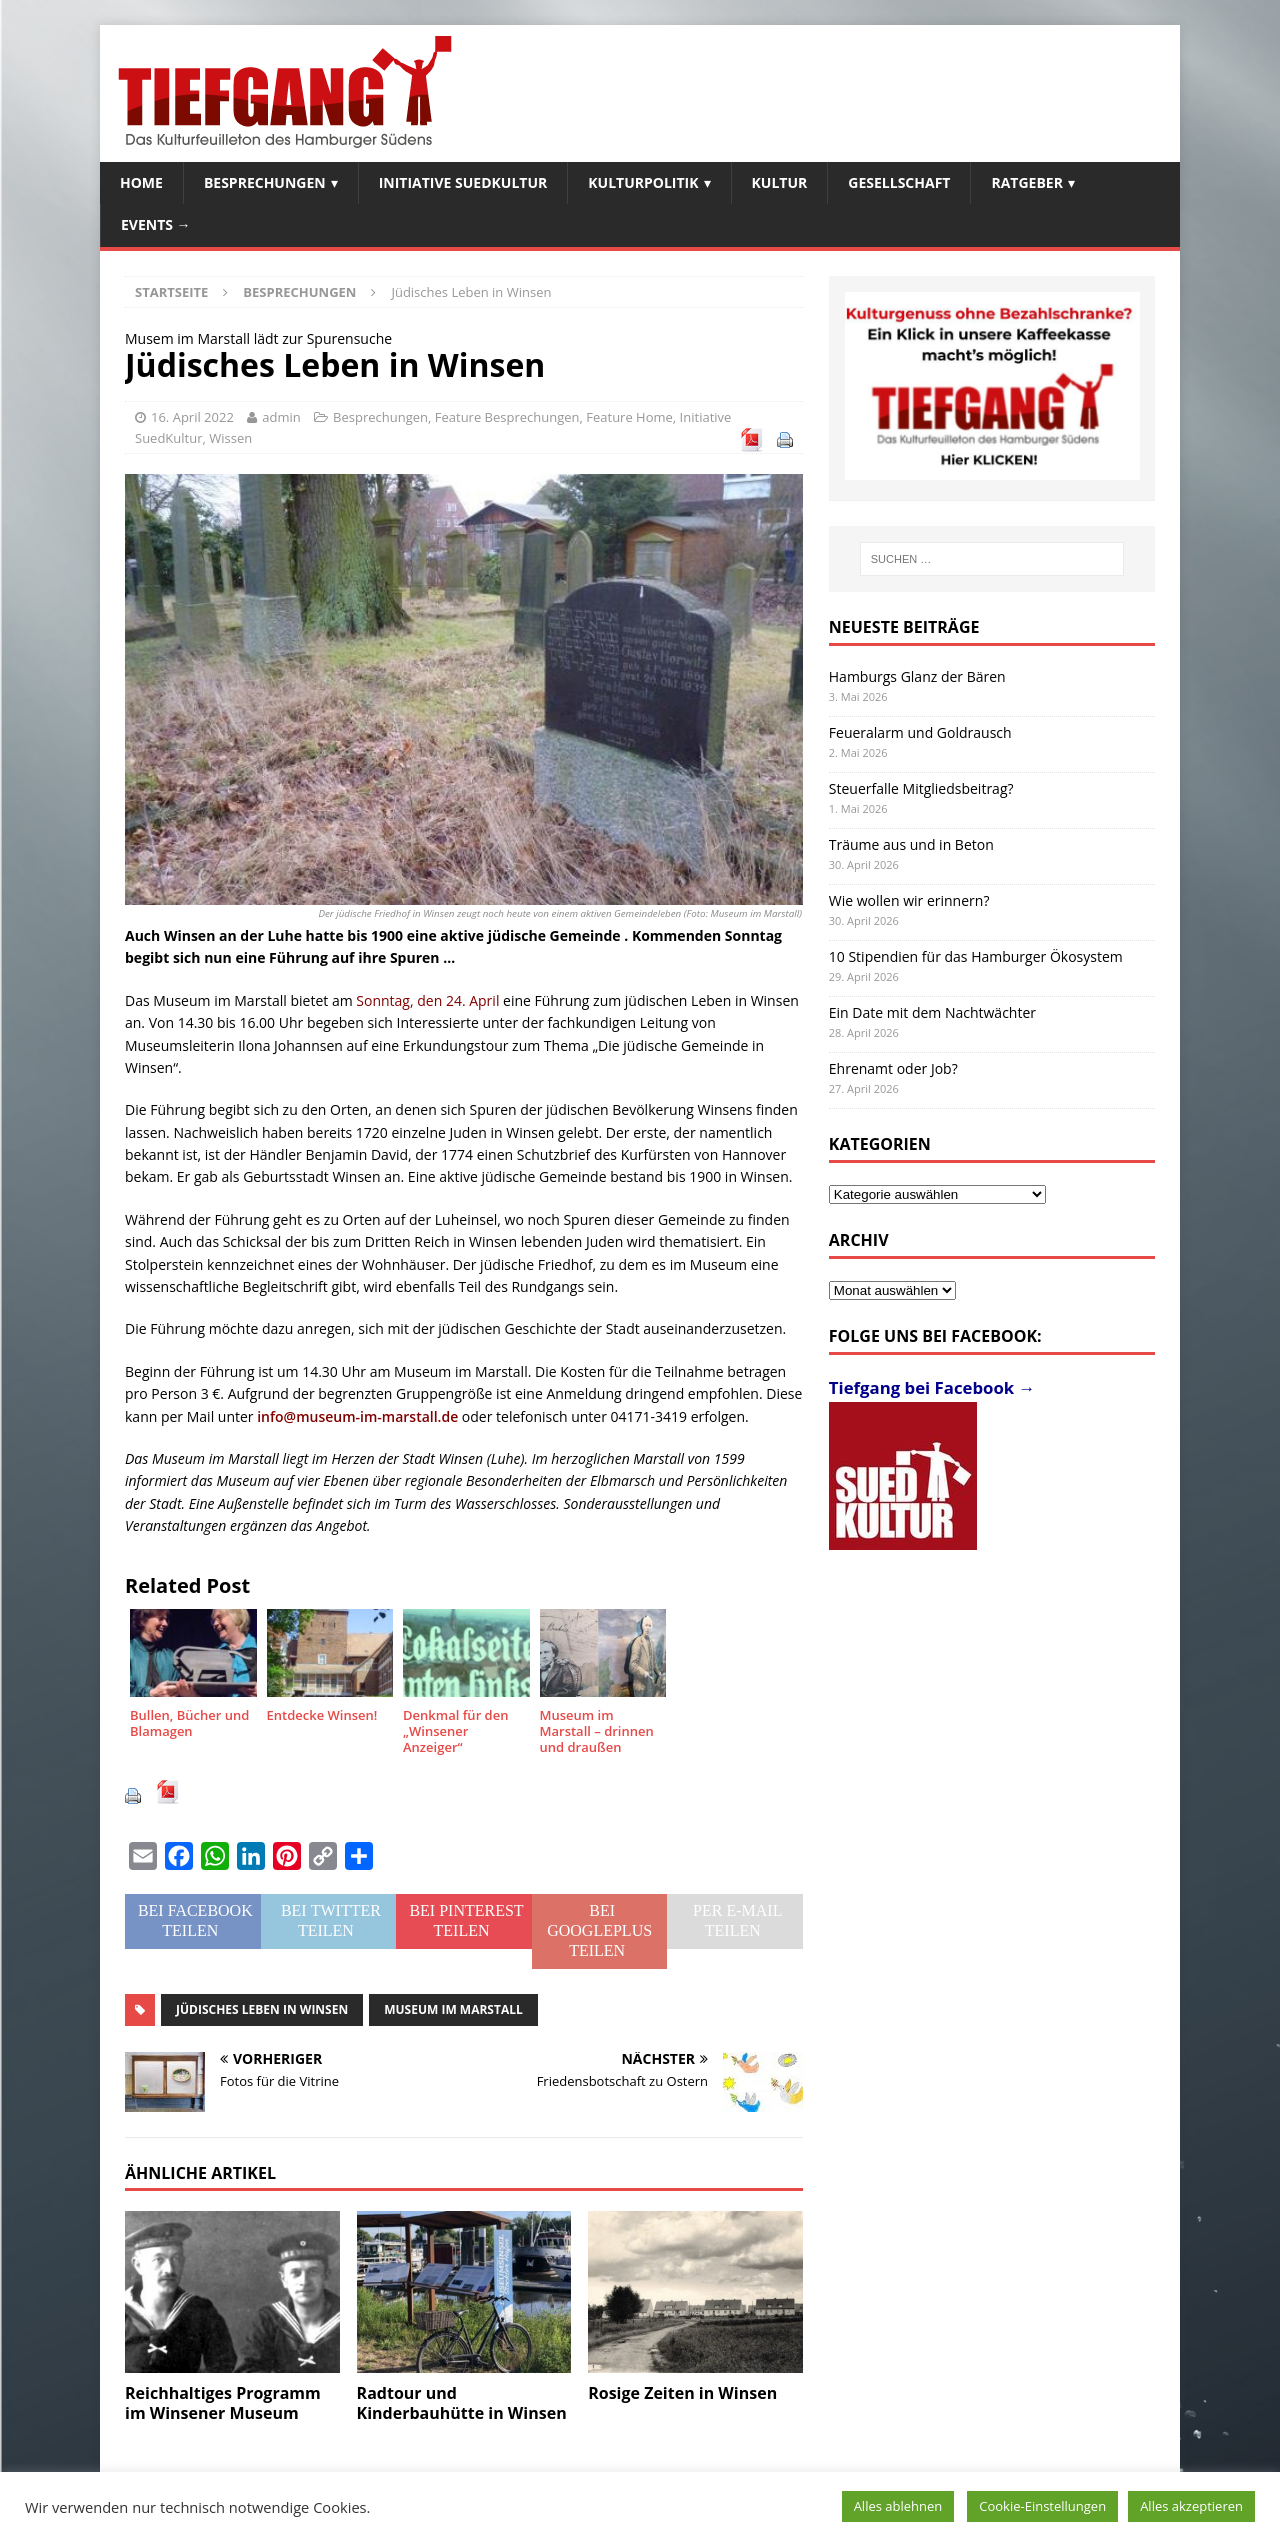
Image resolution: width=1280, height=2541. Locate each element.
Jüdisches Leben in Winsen (262, 2009)
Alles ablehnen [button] (898, 2506)
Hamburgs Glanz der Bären (917, 676)
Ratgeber (1026, 182)
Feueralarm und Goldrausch (920, 732)
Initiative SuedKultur (463, 182)
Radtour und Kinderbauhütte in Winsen (462, 2403)
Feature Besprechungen (507, 417)
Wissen (230, 438)
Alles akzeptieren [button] (1191, 2506)
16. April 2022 (192, 417)
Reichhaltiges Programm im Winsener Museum (223, 2403)
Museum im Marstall (453, 2009)
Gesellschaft (899, 182)
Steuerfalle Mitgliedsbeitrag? (921, 788)
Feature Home (629, 417)
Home (141, 182)
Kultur (780, 182)
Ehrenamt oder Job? (893, 1068)
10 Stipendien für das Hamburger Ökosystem (976, 956)
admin (281, 417)
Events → (156, 224)
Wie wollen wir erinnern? (909, 900)
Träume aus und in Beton (911, 844)
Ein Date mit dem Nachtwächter (932, 1012)
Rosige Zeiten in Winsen (682, 2393)
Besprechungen (265, 182)
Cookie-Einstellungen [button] (1042, 2506)
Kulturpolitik (643, 182)
